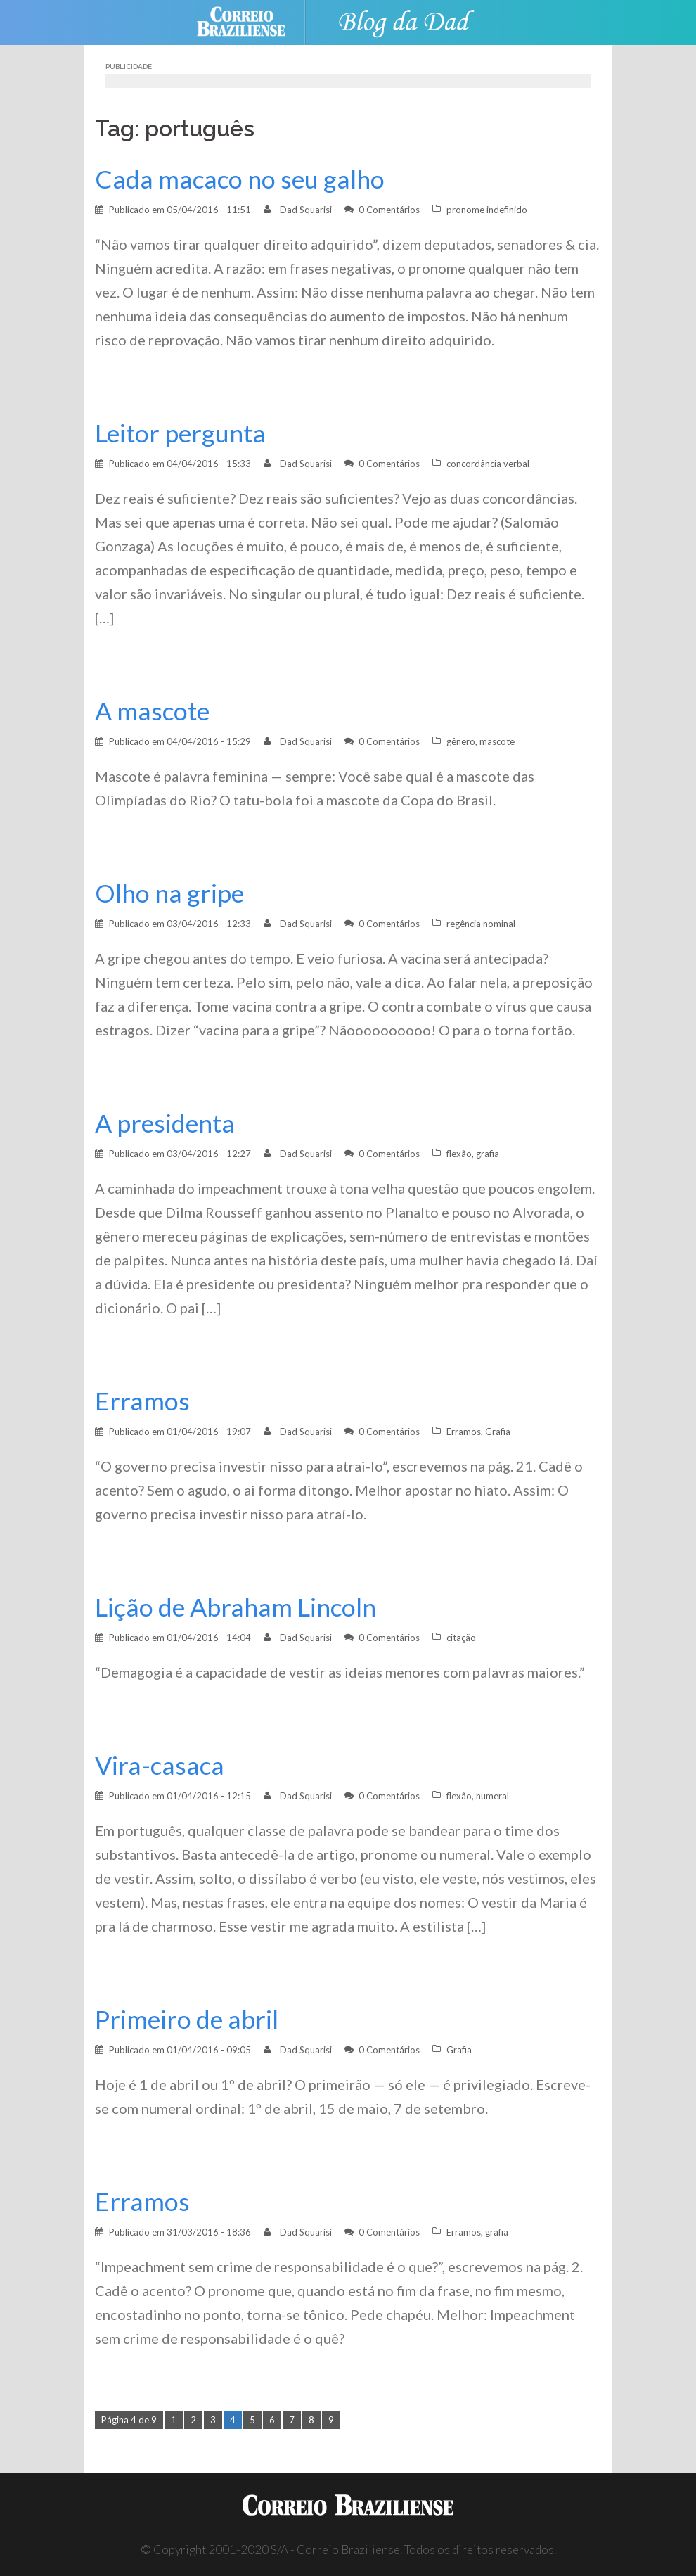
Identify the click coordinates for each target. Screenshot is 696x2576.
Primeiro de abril (186, 2019)
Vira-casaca (159, 1765)
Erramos (142, 1401)
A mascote (152, 711)
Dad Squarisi (306, 209)
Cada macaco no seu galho (240, 179)
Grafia (497, 1431)
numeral (492, 1796)
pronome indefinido (486, 209)
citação (461, 1637)
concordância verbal (487, 463)
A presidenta (165, 1123)
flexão (459, 1153)
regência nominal (480, 923)
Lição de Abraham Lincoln (235, 1607)
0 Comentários (389, 209)
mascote (497, 741)
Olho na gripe (169, 893)
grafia (487, 1153)
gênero (460, 741)
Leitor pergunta (180, 433)
